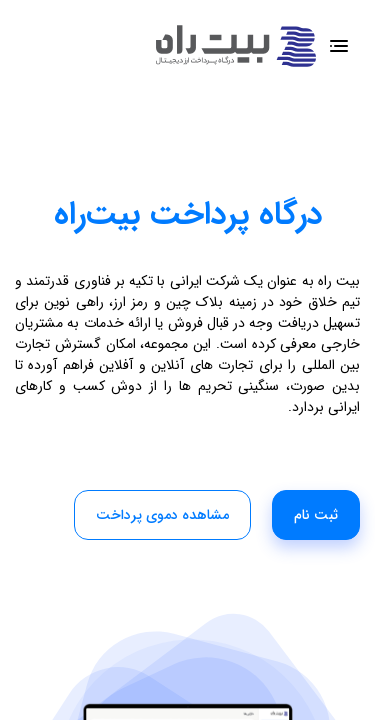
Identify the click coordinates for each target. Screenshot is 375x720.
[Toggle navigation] (338, 46)
